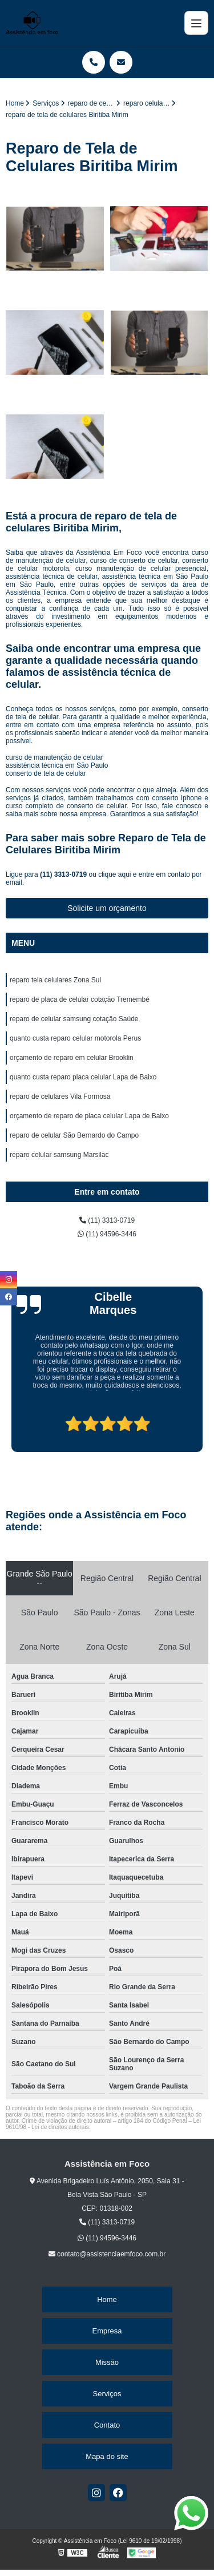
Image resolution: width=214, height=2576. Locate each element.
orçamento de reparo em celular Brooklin (72, 1058)
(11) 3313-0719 (64, 874)
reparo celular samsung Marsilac (59, 1155)
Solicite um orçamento (107, 908)
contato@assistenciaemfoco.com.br (107, 2254)
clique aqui (114, 874)
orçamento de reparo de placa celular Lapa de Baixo (89, 1116)
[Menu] (196, 22)
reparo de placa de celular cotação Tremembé (80, 999)
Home (107, 2299)
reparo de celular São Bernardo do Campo (74, 1135)
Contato (107, 2425)
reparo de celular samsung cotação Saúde (74, 1019)
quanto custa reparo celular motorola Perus (75, 1038)
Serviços (107, 2393)
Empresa (107, 2331)
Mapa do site (107, 2456)
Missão (107, 2362)
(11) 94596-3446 (107, 1234)
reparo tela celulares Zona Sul (55, 980)
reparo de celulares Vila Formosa (60, 1096)
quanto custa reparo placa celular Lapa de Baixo (83, 1077)
